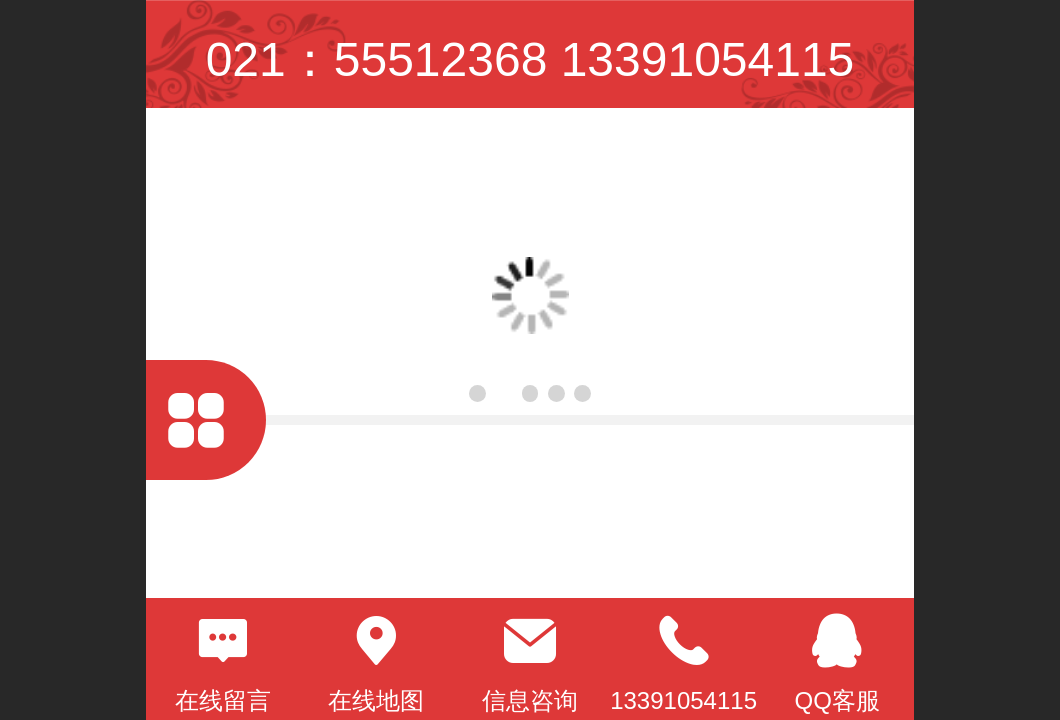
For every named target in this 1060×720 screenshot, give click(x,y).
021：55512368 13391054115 (530, 59)
